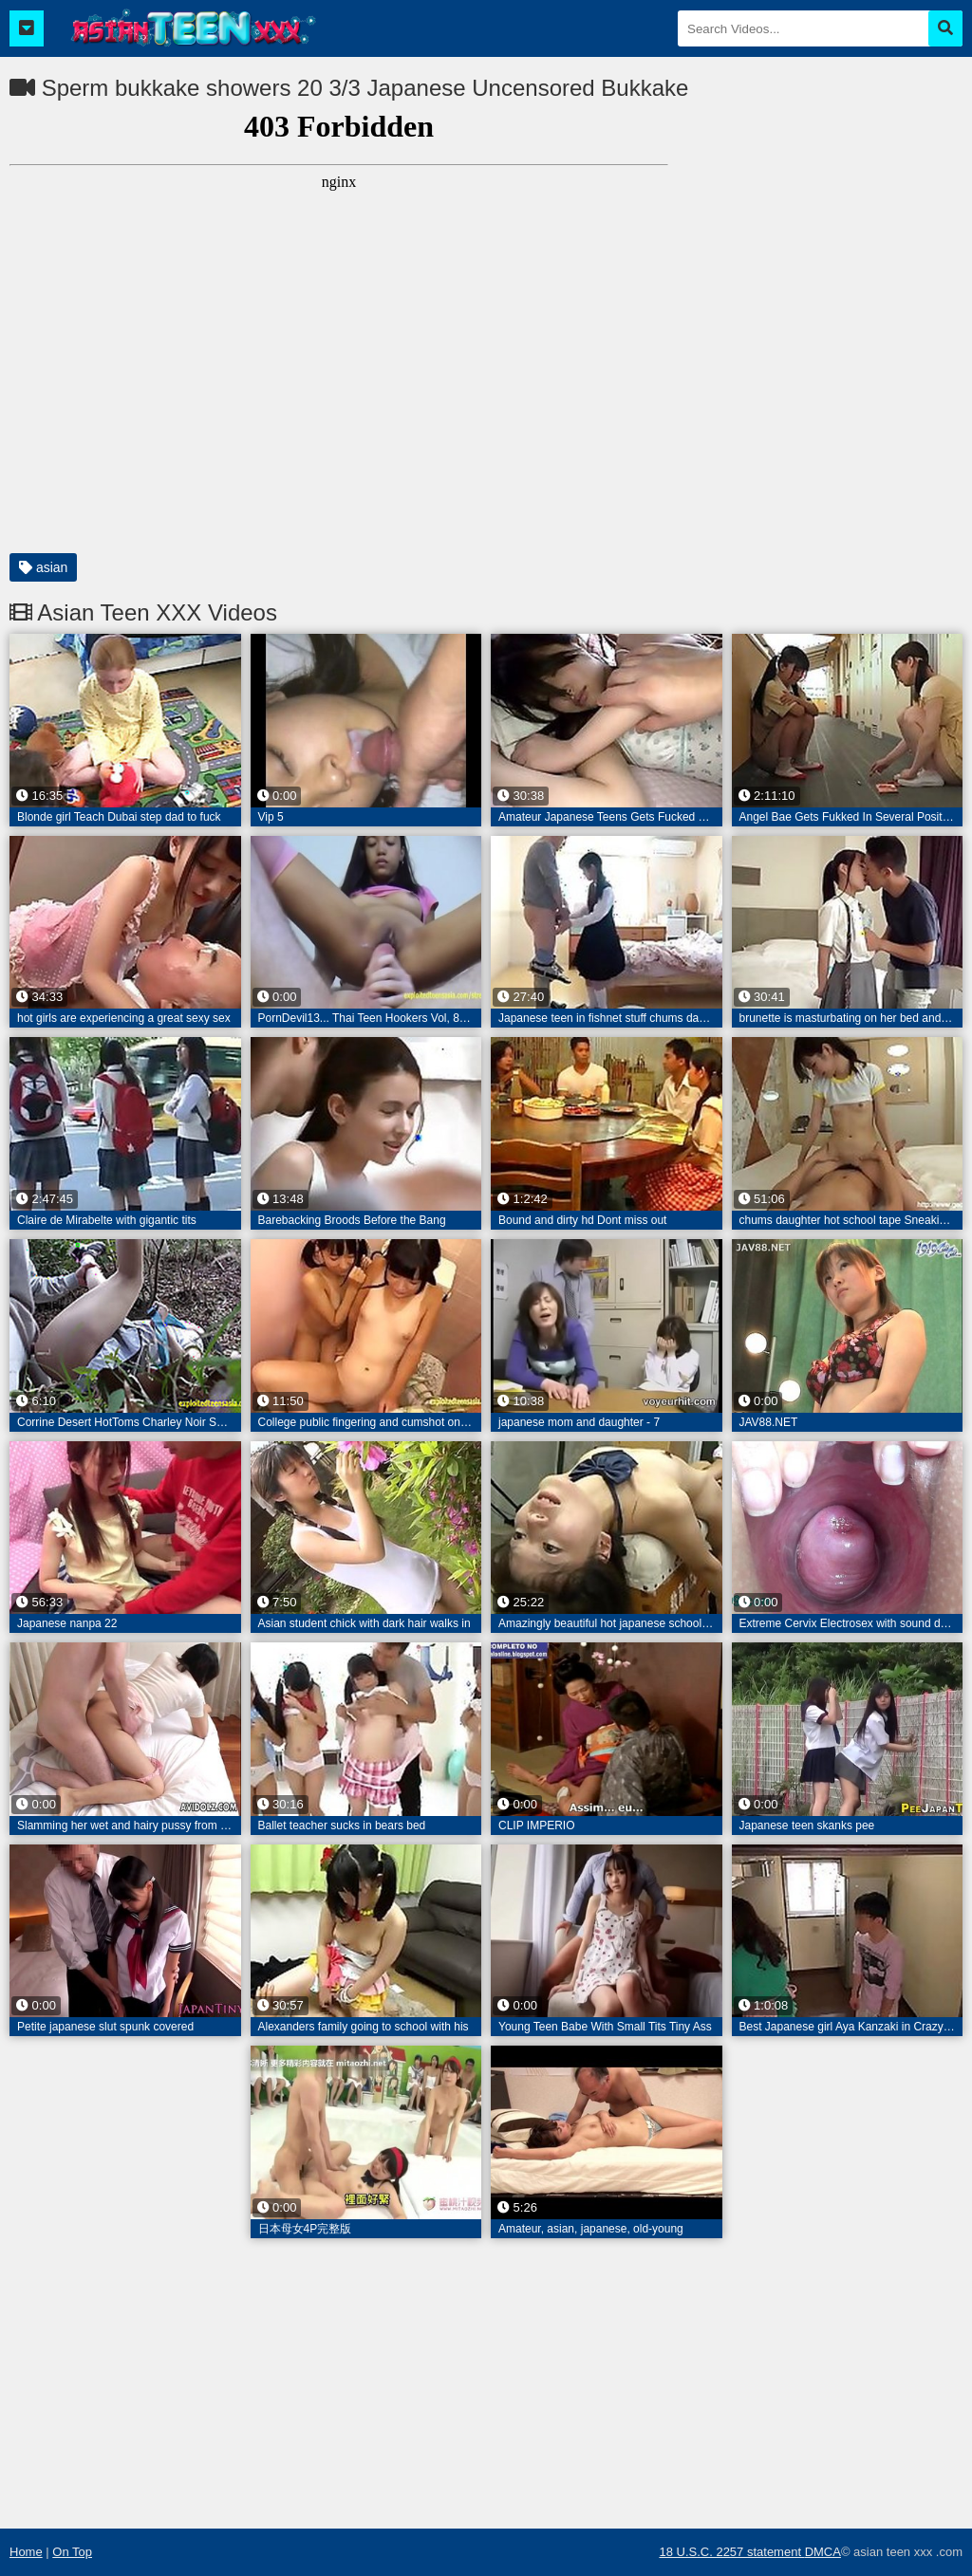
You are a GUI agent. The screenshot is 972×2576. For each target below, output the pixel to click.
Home (26, 2552)
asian (43, 567)
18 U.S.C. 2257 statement (731, 2552)
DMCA (823, 2552)
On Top (72, 2552)
